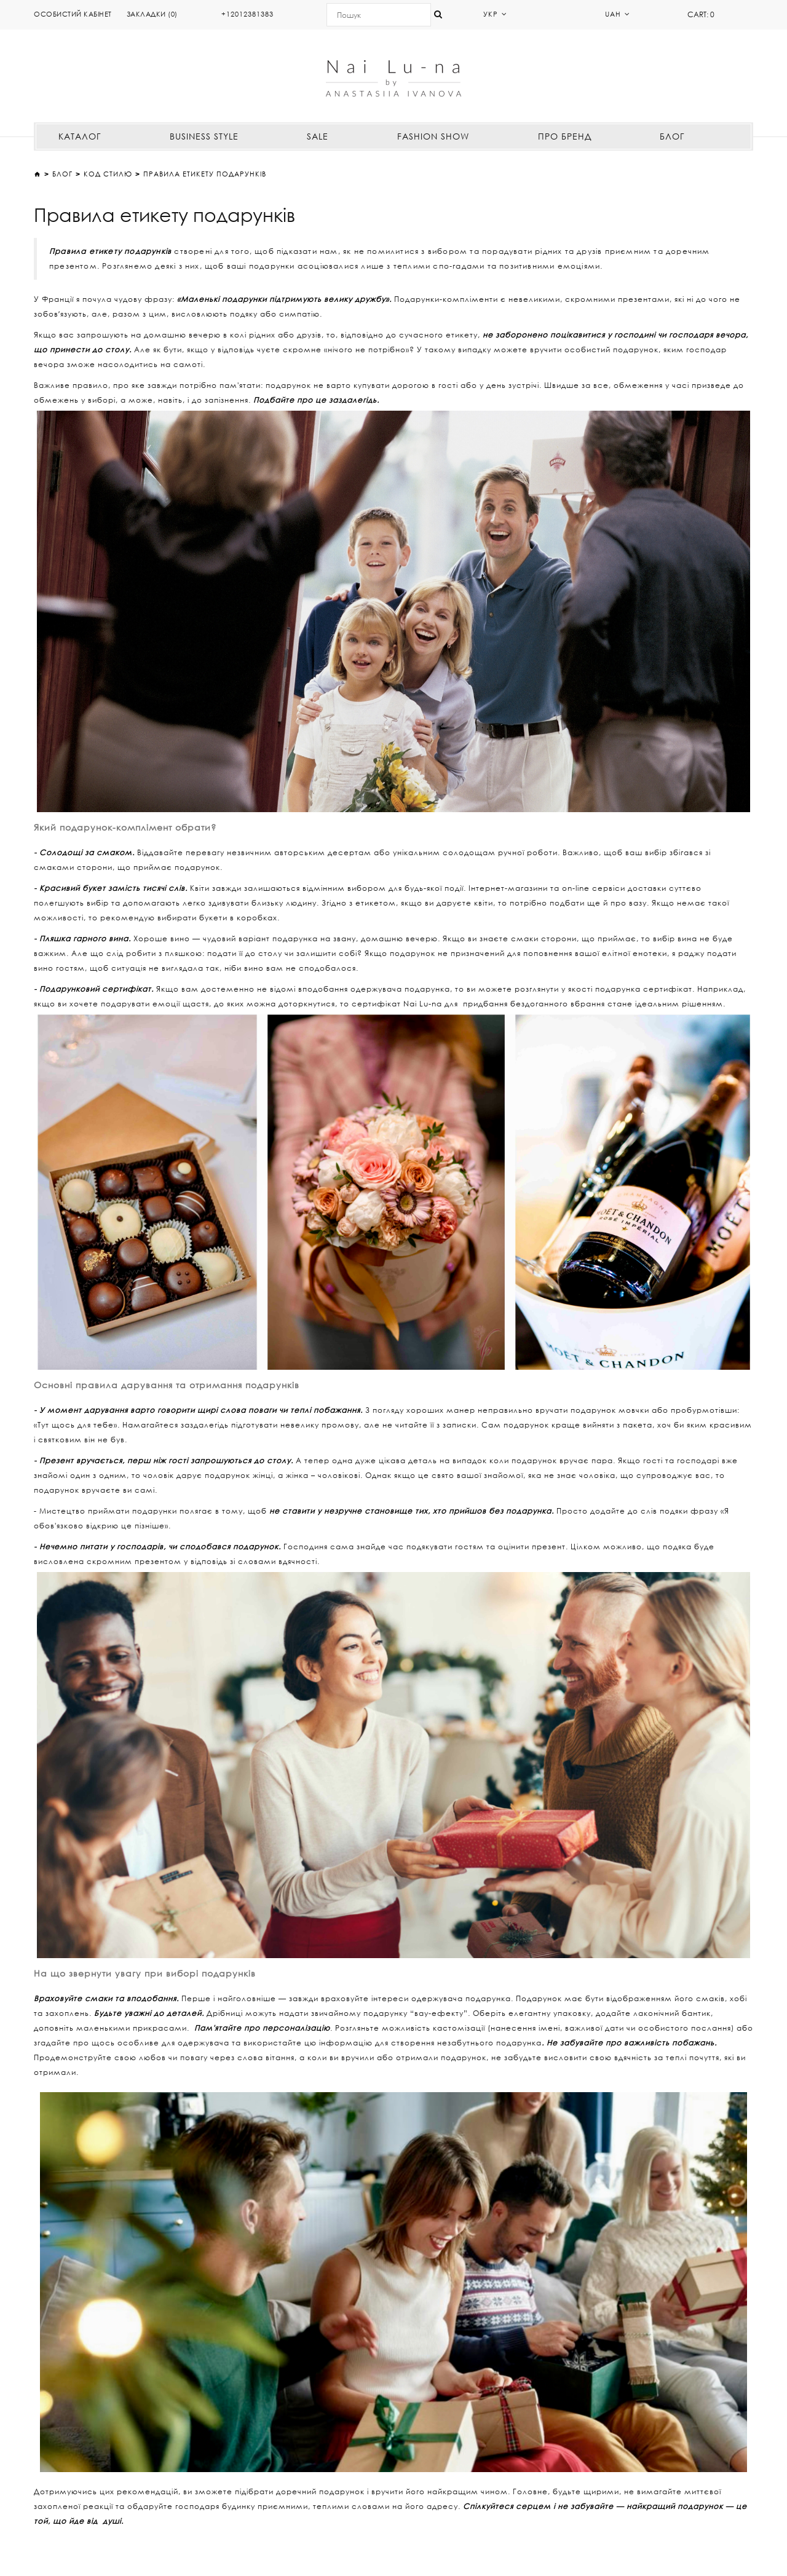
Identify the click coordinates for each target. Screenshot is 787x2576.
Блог (62, 174)
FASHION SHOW (433, 136)
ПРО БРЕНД (564, 136)
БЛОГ (672, 136)
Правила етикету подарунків (204, 174)
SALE (317, 136)
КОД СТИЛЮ (108, 174)
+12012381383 (247, 14)
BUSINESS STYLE (204, 136)
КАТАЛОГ (79, 136)
